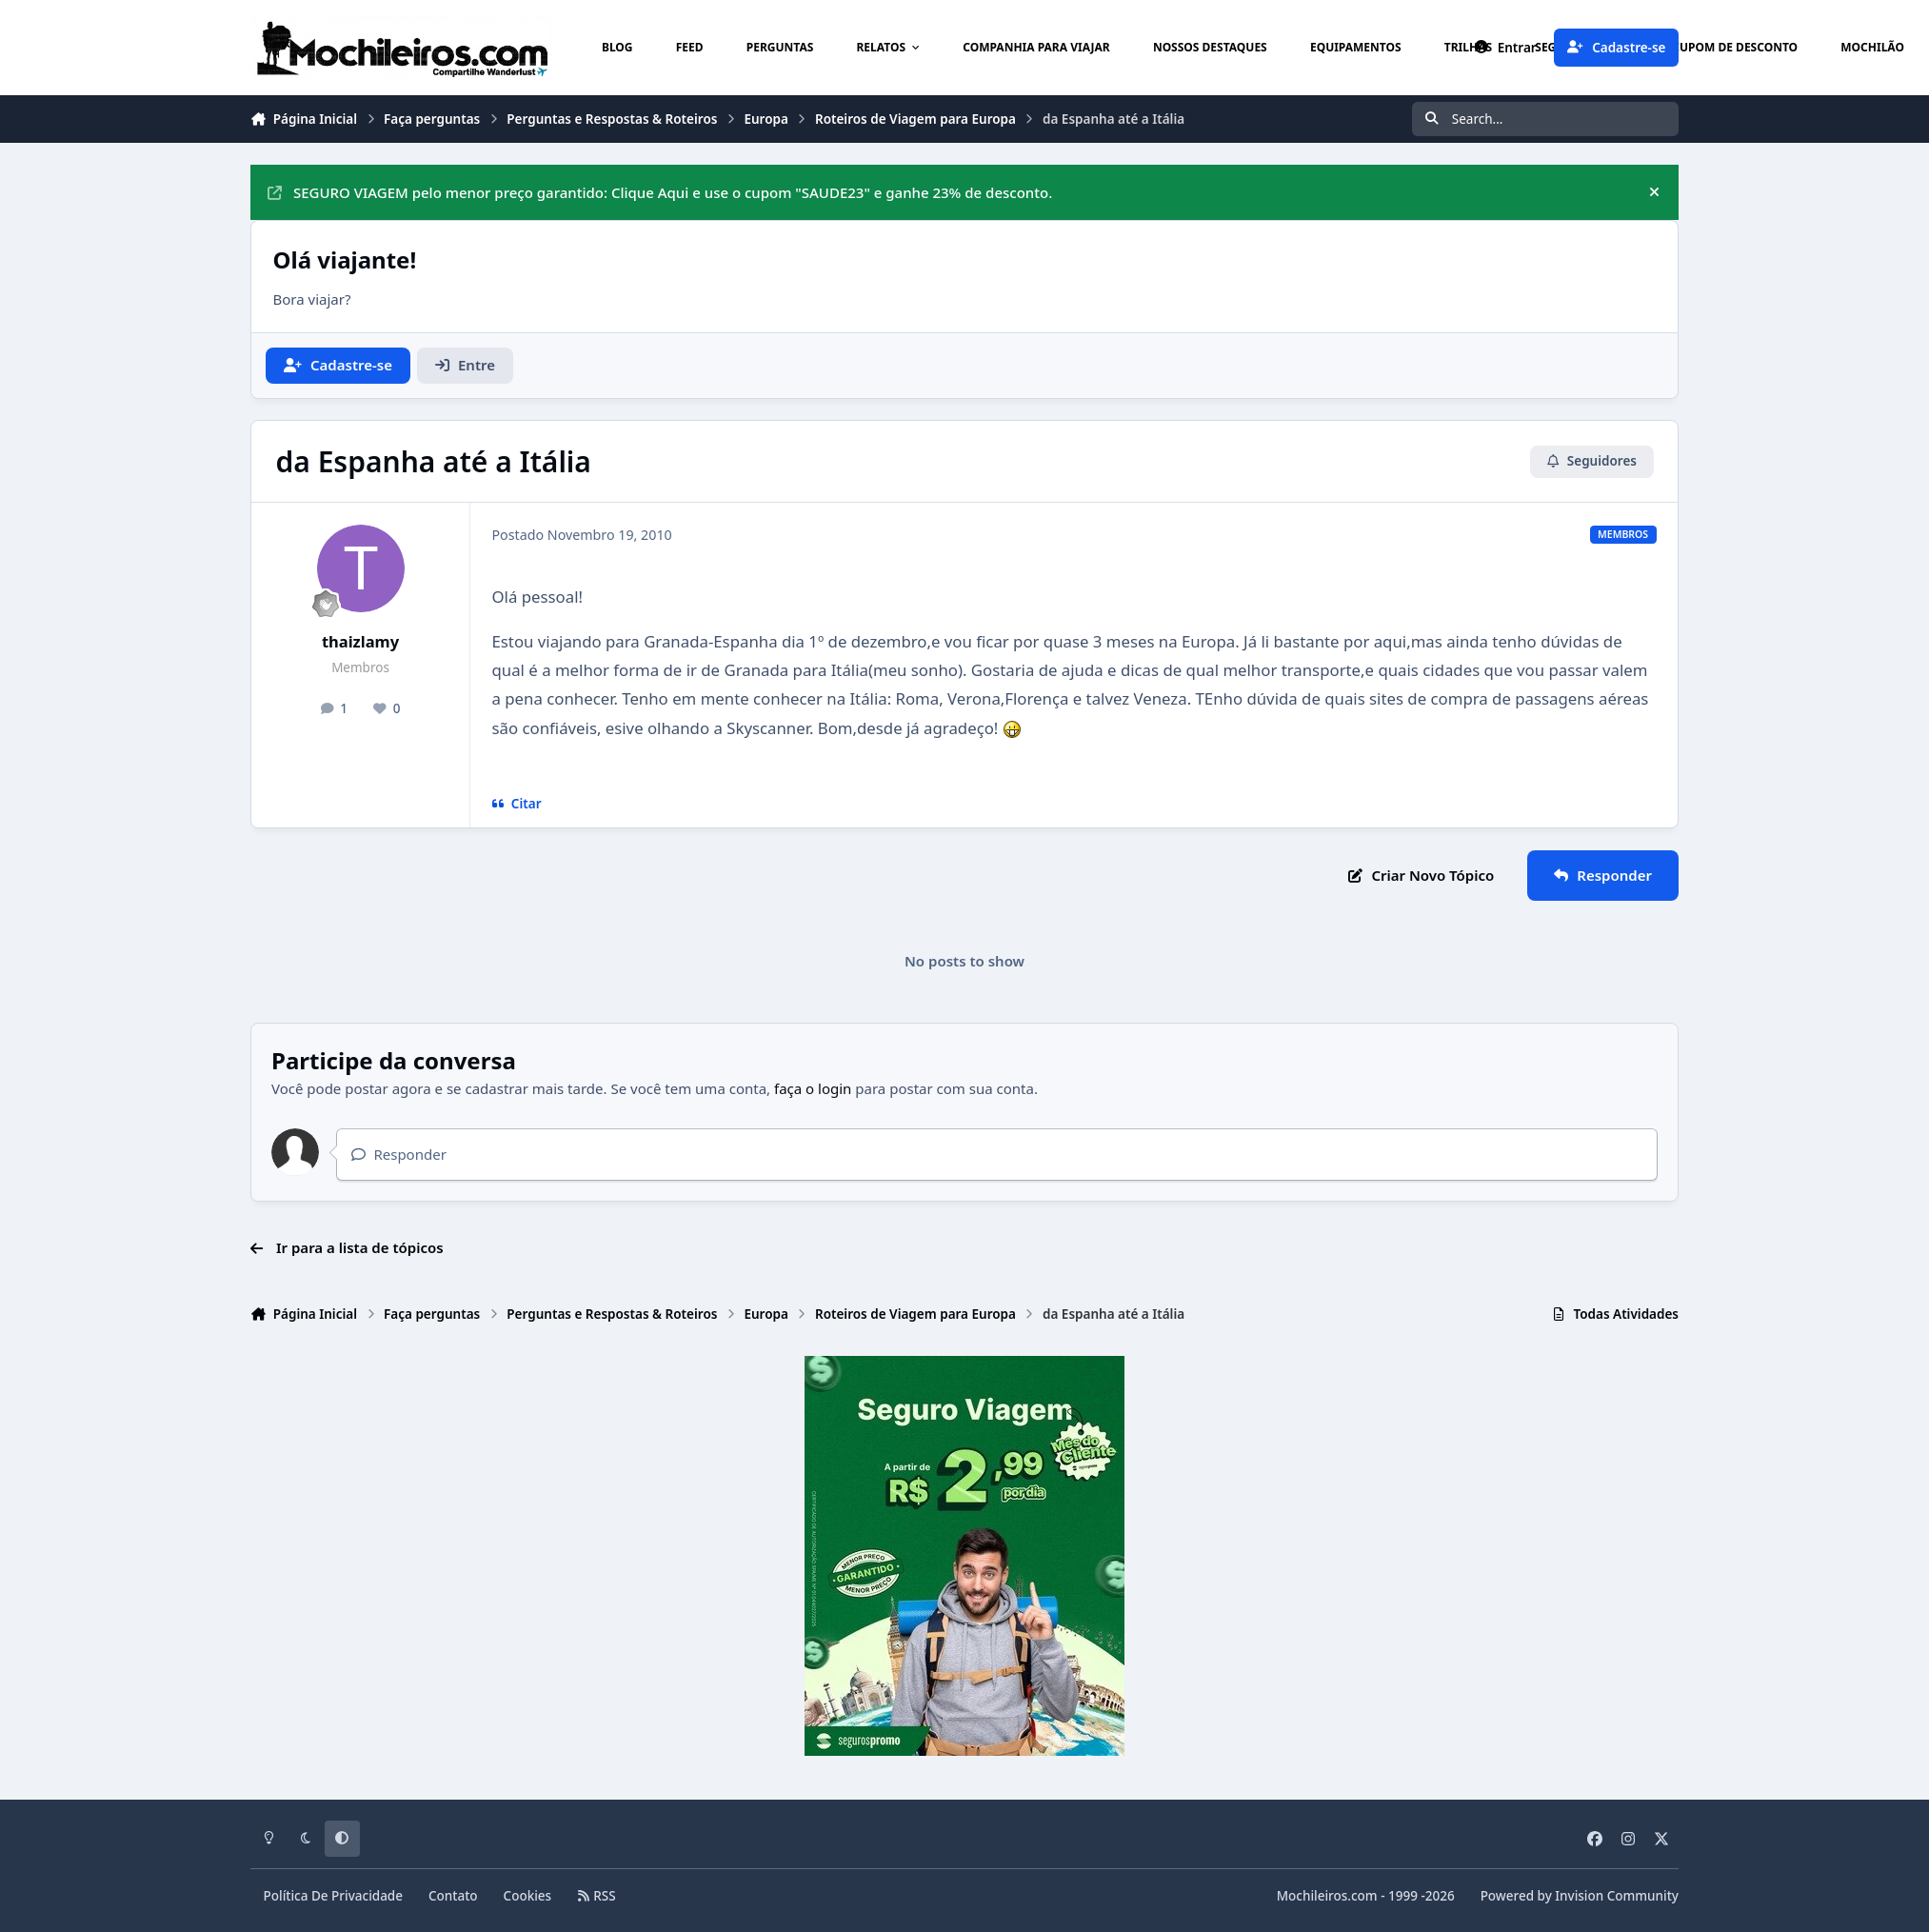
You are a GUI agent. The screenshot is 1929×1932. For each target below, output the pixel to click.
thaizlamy (360, 641)
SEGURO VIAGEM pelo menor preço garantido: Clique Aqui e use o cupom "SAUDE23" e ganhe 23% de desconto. (660, 192)
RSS (596, 1895)
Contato (453, 1895)
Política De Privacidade (334, 1895)
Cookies (528, 1895)
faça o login (812, 1088)
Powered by (1580, 1895)
